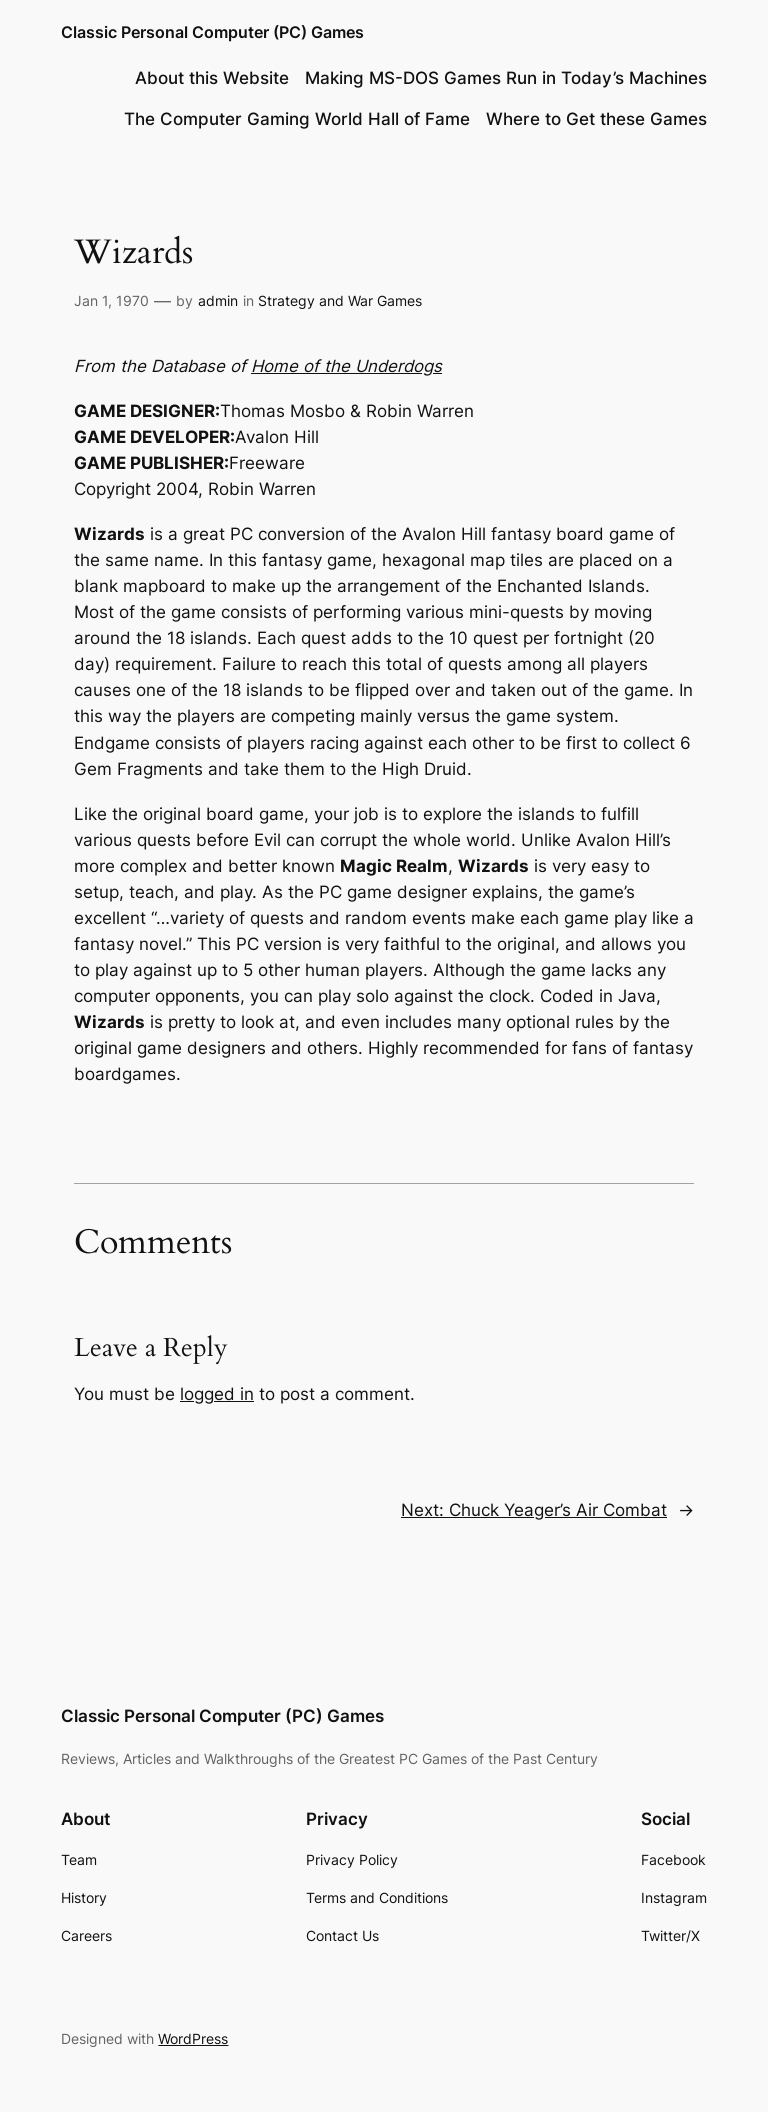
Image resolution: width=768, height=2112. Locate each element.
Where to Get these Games (596, 119)
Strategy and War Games (340, 300)
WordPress (193, 2038)
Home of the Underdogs (346, 366)
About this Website (212, 78)
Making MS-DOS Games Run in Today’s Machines (506, 78)
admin (218, 300)
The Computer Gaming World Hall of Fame (297, 119)
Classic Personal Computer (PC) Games (212, 32)
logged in (217, 1394)
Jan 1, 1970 (111, 300)
